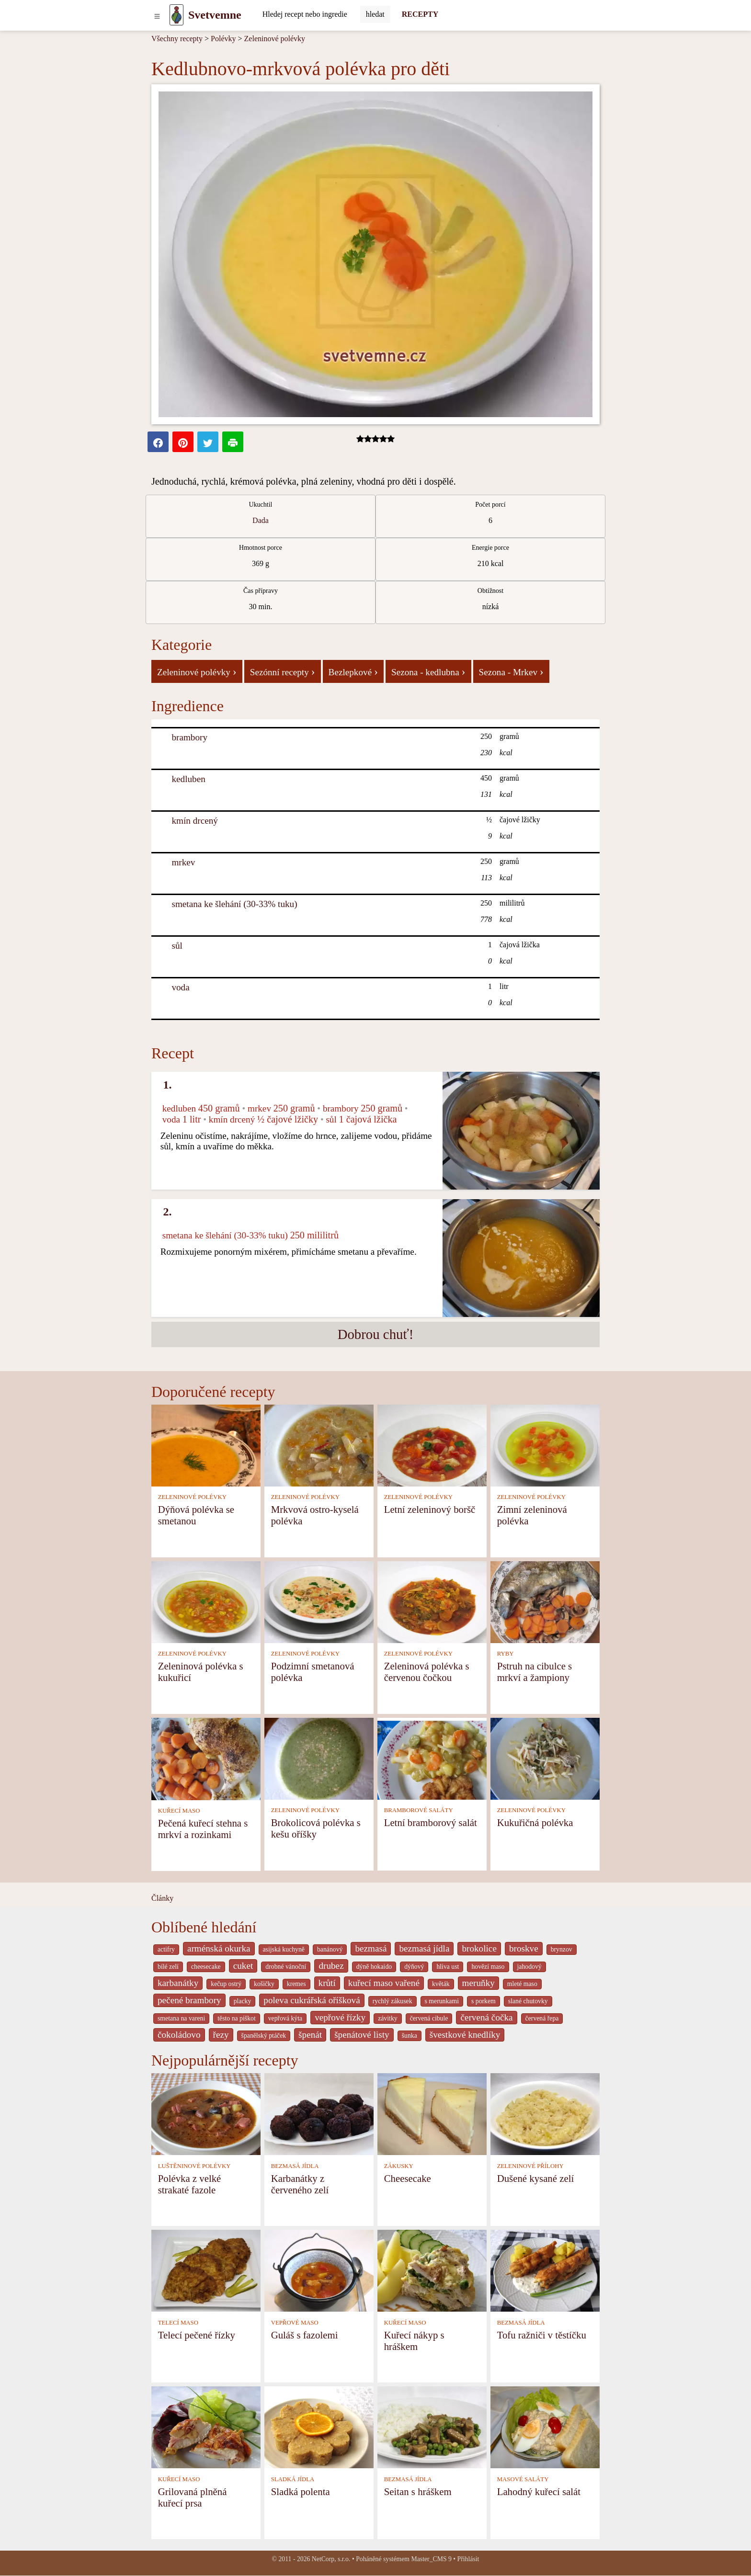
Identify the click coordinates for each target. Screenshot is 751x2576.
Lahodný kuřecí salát (538, 2491)
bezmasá (371, 1948)
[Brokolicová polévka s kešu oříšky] (319, 1758)
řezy (221, 2035)
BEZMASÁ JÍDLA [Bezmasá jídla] (295, 2166)
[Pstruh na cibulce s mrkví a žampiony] (545, 1601)
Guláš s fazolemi (304, 2334)
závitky (387, 2018)
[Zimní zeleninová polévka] (545, 1445)
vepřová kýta (285, 2018)
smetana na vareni (181, 2018)
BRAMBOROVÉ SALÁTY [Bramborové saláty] (418, 1810)
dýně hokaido (374, 1966)
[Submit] (375, 14)
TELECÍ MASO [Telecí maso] (178, 2322)
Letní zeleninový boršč (430, 1509)
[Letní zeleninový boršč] (432, 1445)
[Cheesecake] (432, 2114)
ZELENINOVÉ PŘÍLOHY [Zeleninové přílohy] (530, 2166)
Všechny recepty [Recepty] (177, 38)
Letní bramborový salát (430, 1822)
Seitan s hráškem (418, 2491)
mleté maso (522, 1983)
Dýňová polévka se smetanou (196, 1515)
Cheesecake (407, 2178)
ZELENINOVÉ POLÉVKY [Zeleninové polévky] (192, 1497)
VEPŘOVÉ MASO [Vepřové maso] (295, 2322)
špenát (310, 2035)
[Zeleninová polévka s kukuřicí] (206, 1601)
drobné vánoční (285, 1966)
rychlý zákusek (392, 2001)
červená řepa (542, 2018)
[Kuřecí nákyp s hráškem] (432, 2270)
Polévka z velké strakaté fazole (189, 2184)
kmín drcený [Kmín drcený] (194, 821)
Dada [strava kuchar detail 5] (260, 520)
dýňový (414, 1966)
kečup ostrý (226, 1983)
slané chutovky (528, 2001)
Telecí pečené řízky (196, 2334)
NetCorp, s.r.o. (331, 2559)
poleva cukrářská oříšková (311, 2000)
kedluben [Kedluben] (188, 779)
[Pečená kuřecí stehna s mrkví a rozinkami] (206, 1758)
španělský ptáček (263, 2035)
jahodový (529, 1966)
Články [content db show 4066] (162, 1898)
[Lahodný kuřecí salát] (545, 2427)
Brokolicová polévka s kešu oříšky (316, 1828)
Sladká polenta (300, 2491)
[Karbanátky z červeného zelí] (319, 2114)
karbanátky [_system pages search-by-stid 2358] (178, 1983)
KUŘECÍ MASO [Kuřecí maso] (179, 1810)
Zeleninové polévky (275, 38)
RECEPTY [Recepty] (420, 14)
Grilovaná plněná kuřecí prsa (192, 2497)
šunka (409, 2035)
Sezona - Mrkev (511, 671)
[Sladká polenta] (319, 2427)
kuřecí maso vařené (384, 1983)
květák (441, 1983)
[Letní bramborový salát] (432, 1758)
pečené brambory (189, 2000)
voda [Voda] (180, 987)
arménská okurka (218, 1948)
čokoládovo (179, 2035)
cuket (243, 1966)
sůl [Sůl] (176, 946)
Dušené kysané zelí (535, 2178)
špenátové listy (361, 2035)
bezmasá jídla (424, 1948)
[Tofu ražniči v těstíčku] (545, 2270)
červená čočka (486, 2017)
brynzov (561, 1949)
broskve (523, 1948)
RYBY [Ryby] (505, 1653)
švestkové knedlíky (465, 2035)
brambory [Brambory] (189, 737)
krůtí (327, 1983)
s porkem (483, 2001)
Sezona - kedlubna (428, 671)
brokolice (479, 1948)
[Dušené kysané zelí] (545, 2114)
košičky (264, 1983)
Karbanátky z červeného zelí (300, 2184)
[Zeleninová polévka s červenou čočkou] (432, 1601)
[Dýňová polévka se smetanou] (206, 1445)
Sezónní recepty (282, 671)
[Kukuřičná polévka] (545, 1758)
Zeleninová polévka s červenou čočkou (426, 1671)
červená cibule (429, 2018)
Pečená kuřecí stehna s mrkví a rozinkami (203, 1828)
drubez (331, 1966)
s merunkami (442, 2001)
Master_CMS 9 (431, 2559)
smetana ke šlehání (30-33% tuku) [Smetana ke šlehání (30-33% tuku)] (234, 904)
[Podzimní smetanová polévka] (319, 1601)
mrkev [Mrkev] (183, 862)
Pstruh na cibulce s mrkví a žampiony (534, 1671)
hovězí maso (487, 1966)
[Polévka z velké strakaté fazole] (206, 2114)
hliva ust (447, 1966)
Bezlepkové (353, 671)
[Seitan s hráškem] (432, 2427)
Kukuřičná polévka (535, 1822)
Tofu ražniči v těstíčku (541, 2334)
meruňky (478, 1983)
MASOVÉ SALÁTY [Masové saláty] (523, 2479)
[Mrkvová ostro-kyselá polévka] (319, 1445)
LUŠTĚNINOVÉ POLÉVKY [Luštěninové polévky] (194, 2166)
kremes (296, 1983)
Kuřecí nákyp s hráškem (414, 2340)
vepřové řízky (340, 2017)
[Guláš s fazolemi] (319, 2270)
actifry (166, 1949)
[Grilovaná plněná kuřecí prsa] (206, 2427)
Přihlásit (468, 2559)
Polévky (223, 38)
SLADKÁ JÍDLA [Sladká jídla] (293, 2479)
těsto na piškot (236, 2018)
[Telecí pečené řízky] (206, 2270)
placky (242, 2001)
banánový (329, 1949)
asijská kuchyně (284, 1949)
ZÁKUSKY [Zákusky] (398, 2166)
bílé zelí (168, 1966)
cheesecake (206, 1966)
